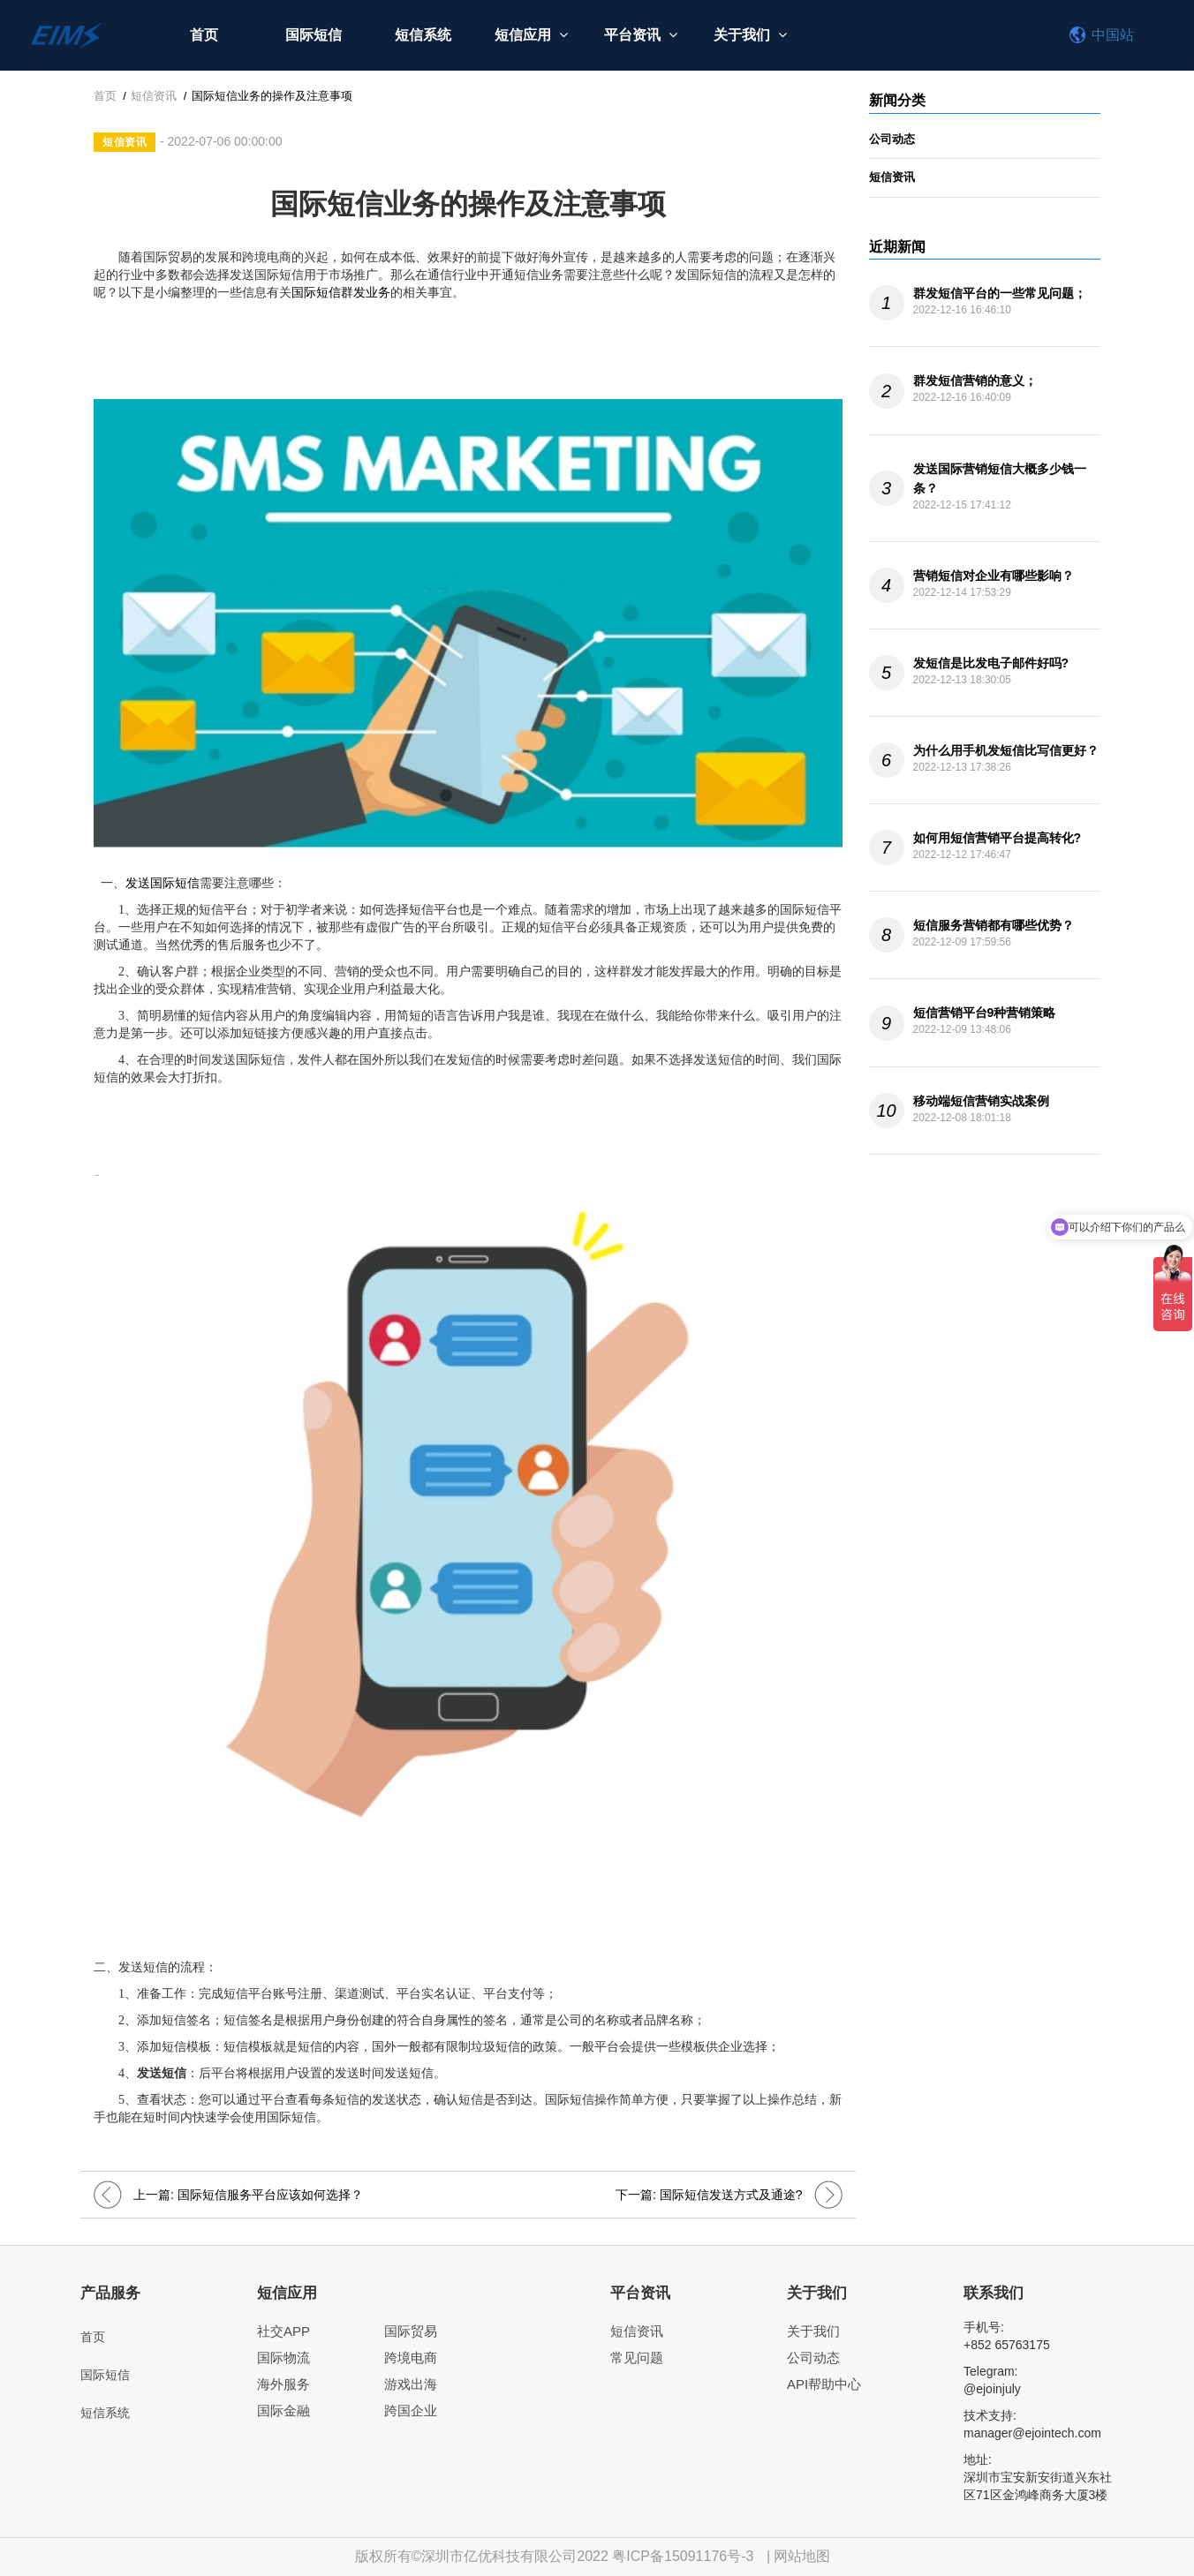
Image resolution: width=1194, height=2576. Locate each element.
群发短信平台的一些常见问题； (999, 293)
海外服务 (283, 2383)
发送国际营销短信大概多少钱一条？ (999, 478)
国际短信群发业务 (340, 292)
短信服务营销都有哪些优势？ (993, 925)
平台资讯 (641, 34)
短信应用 (532, 34)
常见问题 (636, 2357)
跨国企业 (410, 2410)
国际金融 (283, 2410)
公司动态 (892, 139)
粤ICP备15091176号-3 (682, 2556)
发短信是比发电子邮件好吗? (991, 663)
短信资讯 (154, 95)
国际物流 (283, 2357)
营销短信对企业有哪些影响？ (993, 576)
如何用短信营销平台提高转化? (997, 838)
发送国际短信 (162, 883)
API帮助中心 (824, 2383)
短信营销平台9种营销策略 (984, 1013)
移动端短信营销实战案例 (981, 1101)
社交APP (283, 2331)
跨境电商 (410, 2357)
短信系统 (423, 34)
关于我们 (751, 34)
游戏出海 (410, 2383)
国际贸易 (410, 2331)
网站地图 (802, 2556)
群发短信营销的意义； (975, 380)
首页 (204, 34)
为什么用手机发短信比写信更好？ (1006, 750)
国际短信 (313, 34)
